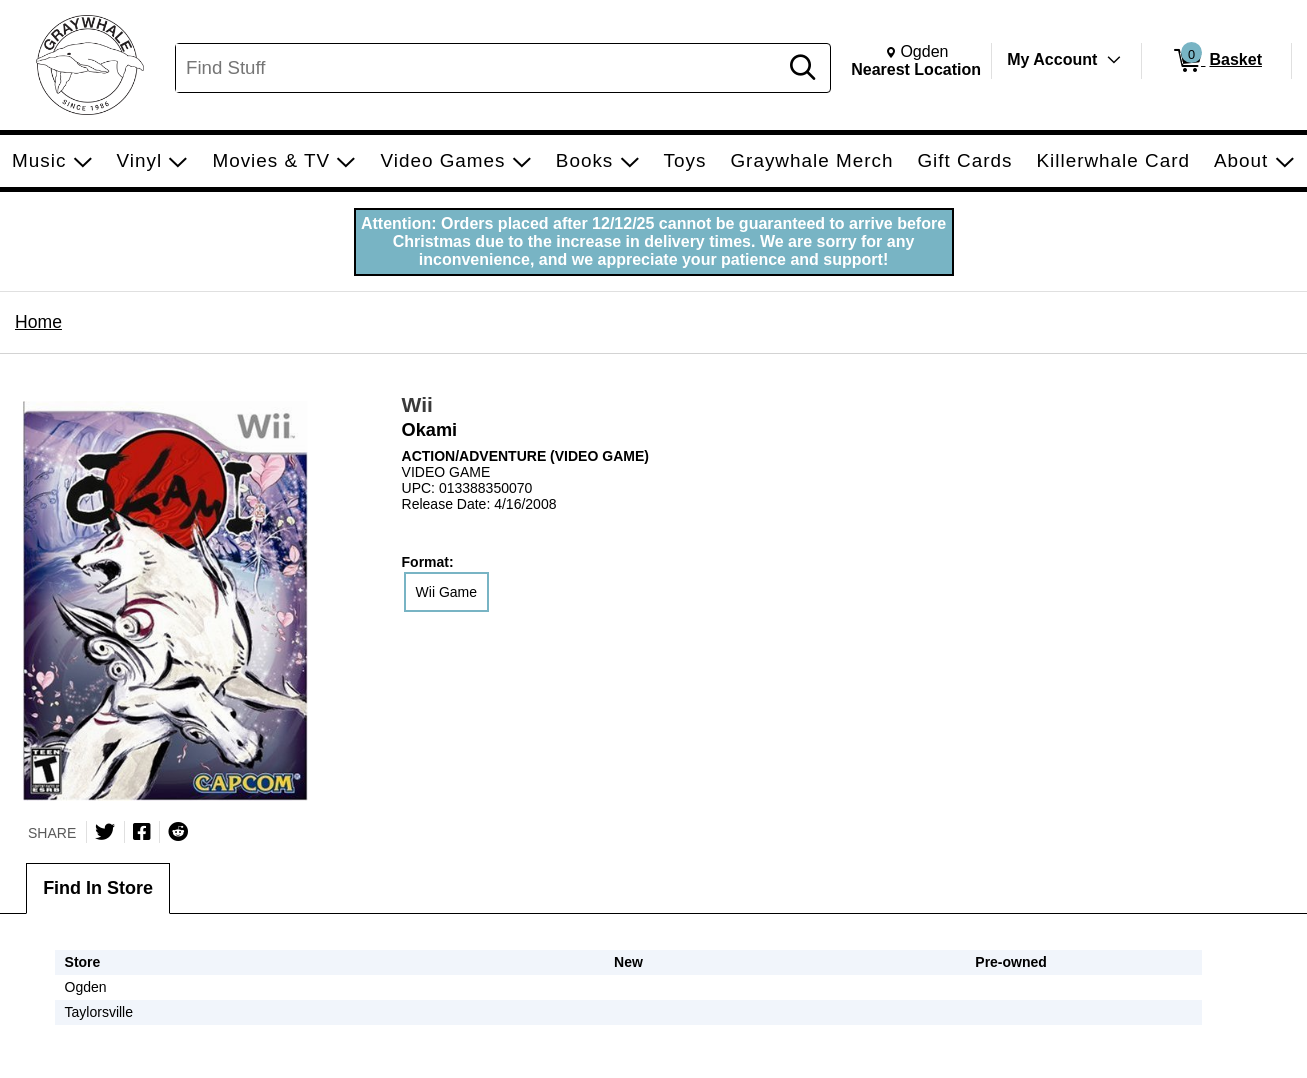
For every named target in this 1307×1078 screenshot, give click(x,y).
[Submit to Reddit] (178, 832)
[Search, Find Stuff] (479, 68)
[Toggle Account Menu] (1114, 60)
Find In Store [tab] (98, 888)
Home (38, 322)
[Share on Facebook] (142, 832)
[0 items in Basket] (1216, 61)
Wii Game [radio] (446, 592)
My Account (1052, 59)
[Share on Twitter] (105, 832)
